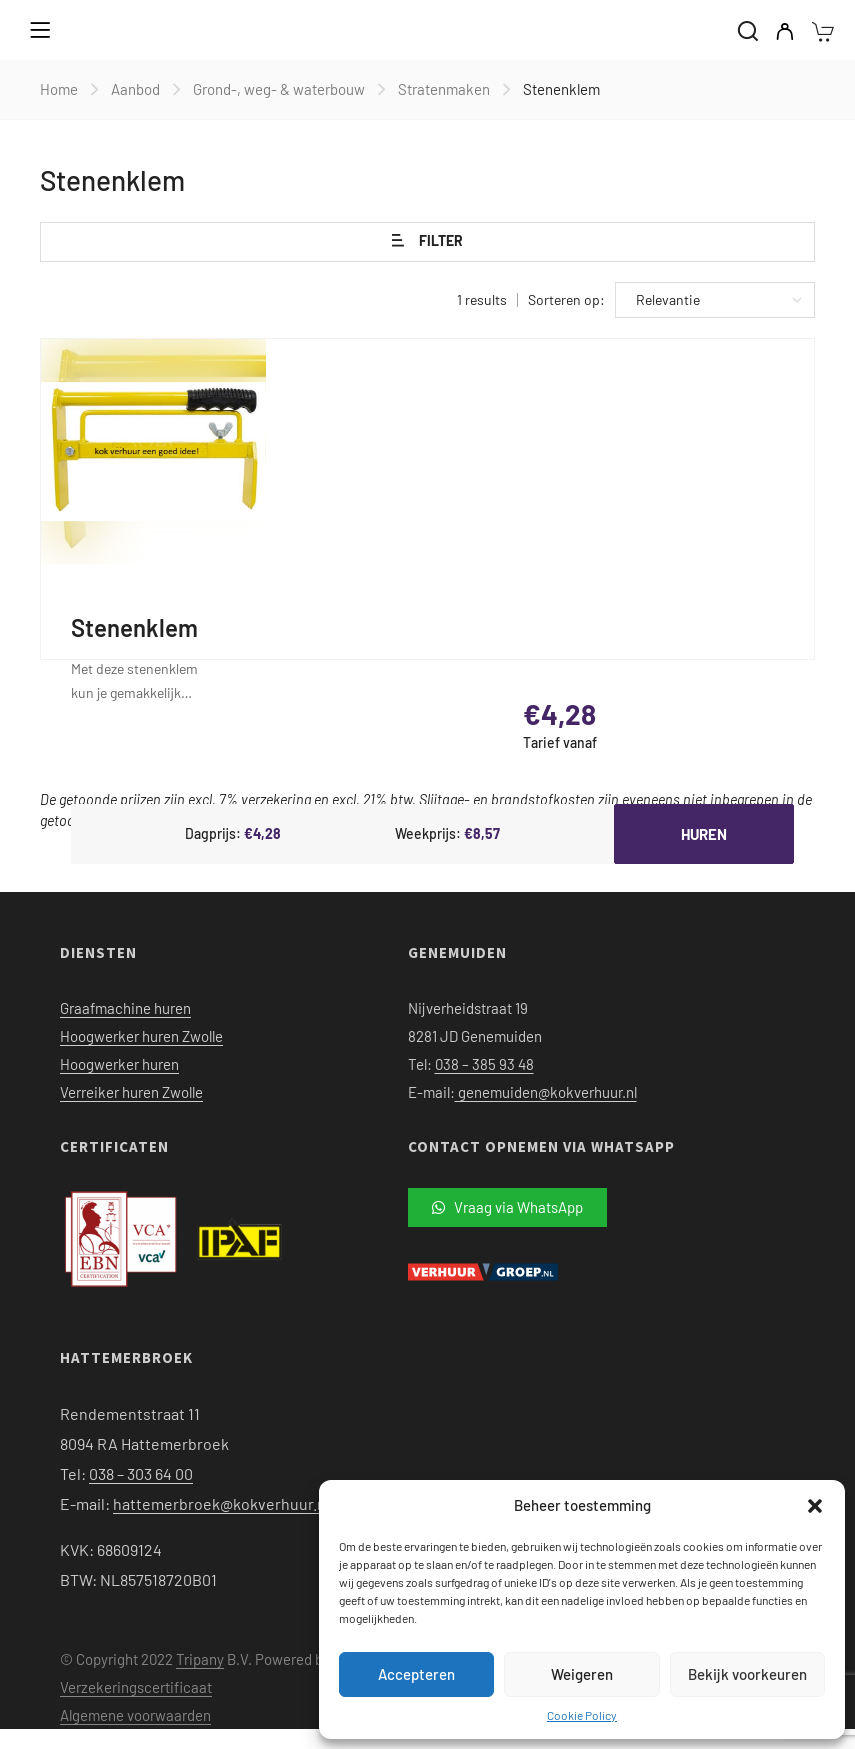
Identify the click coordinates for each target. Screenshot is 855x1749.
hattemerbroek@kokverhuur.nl (221, 1503)
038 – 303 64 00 (141, 1473)
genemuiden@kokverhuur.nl (546, 1092)
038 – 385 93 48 (484, 1064)
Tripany (200, 1659)
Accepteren (416, 1674)
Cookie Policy (582, 1715)
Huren (704, 834)
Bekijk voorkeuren (747, 1674)
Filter (427, 241)
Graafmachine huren (125, 1008)
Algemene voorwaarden (135, 1715)
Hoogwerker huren (119, 1064)
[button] (815, 1506)
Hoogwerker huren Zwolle (141, 1036)
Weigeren (582, 1674)
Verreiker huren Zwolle (131, 1092)
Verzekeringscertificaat (136, 1687)
